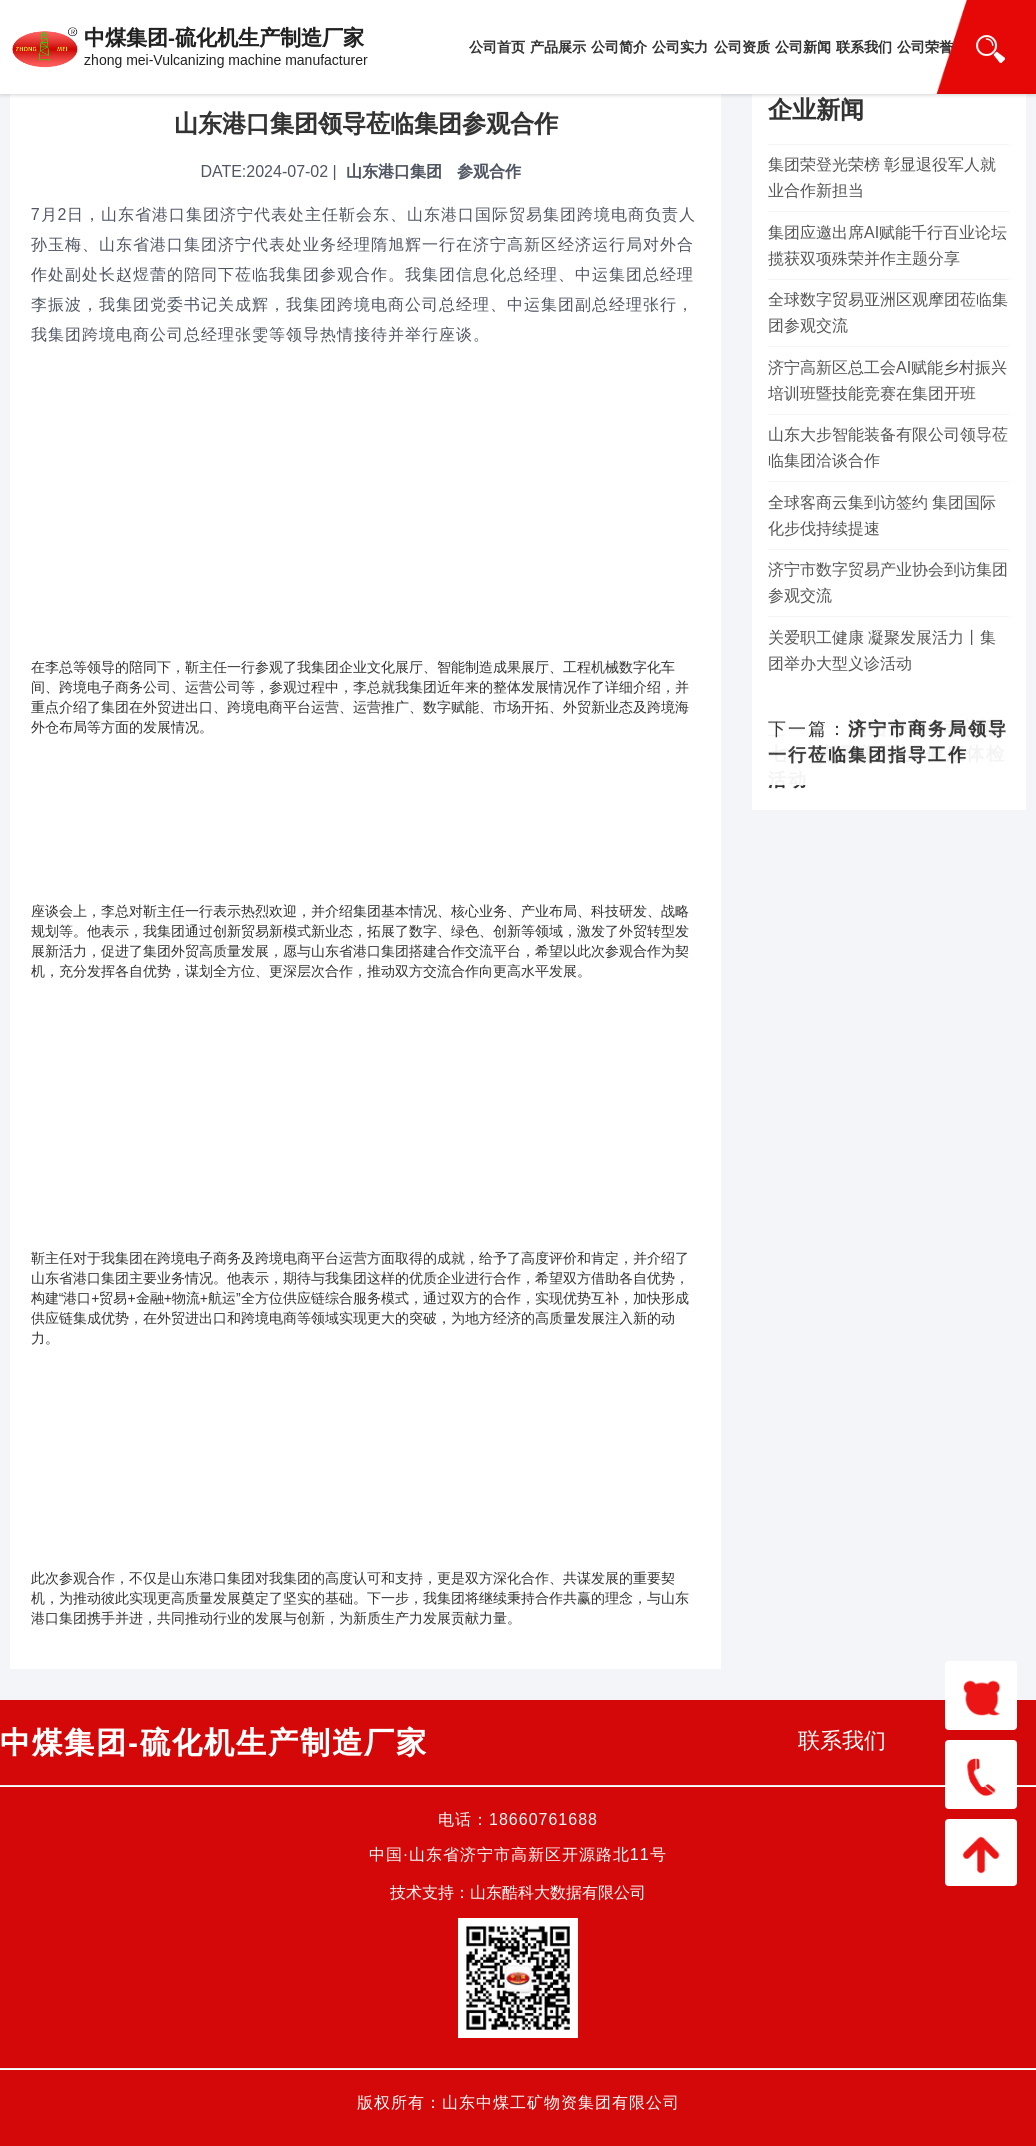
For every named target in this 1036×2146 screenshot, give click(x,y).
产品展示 (558, 47)
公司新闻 (803, 47)
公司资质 (742, 47)
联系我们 (864, 47)
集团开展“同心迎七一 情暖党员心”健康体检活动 (887, 754)
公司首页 (497, 47)
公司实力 (680, 47)
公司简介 (619, 47)
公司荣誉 (925, 47)
